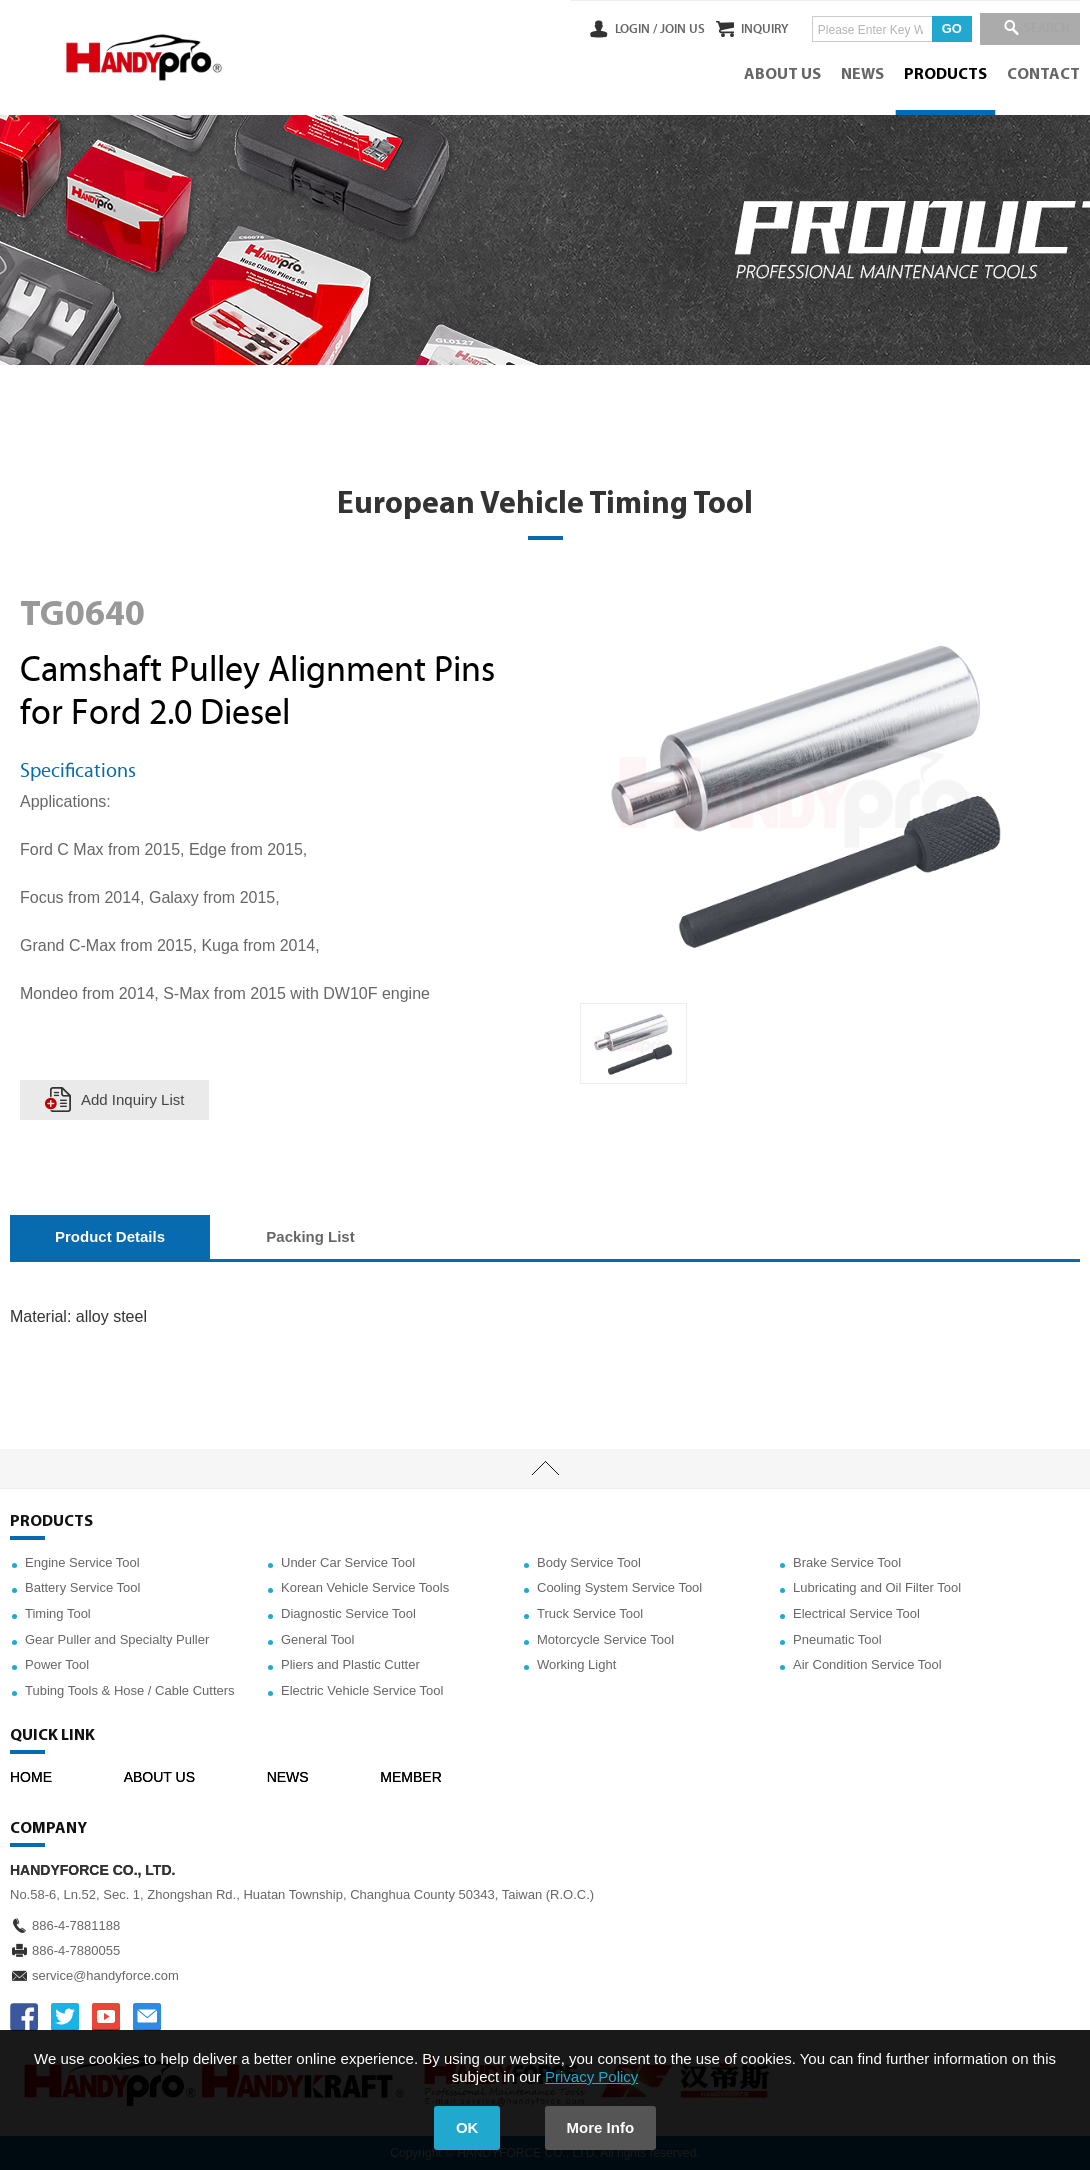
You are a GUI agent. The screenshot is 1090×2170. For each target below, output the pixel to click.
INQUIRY (753, 29)
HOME (31, 1777)
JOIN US (658, 29)
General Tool (317, 1639)
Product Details (110, 1236)
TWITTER (65, 2017)
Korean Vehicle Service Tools (365, 1587)
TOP (545, 1469)
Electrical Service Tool (856, 1613)
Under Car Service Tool (348, 1562)
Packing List (310, 1236)
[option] (633, 1043)
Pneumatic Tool (837, 1639)
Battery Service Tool (82, 1587)
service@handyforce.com (105, 1975)
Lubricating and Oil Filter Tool (877, 1587)
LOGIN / (612, 29)
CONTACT (1043, 75)
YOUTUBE (106, 2017)
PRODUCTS (945, 75)
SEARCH (1040, 29)
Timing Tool (58, 1613)
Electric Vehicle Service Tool (362, 1690)
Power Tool (57, 1664)
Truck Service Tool (590, 1613)
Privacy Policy (591, 2076)
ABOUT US (782, 75)
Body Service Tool (589, 1562)
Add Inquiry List (132, 1099)
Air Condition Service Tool (867, 1664)
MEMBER (410, 1777)
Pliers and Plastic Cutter (350, 1664)
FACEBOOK (24, 2017)
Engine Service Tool (82, 1562)
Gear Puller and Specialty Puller (117, 1639)
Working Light (576, 1664)
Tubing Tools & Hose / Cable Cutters (130, 1690)
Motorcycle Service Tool (605, 1639)
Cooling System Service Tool (619, 1587)
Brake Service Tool (847, 1562)
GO (940, 28)
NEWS (862, 75)
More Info (601, 2127)
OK (467, 2127)
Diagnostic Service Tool (348, 1613)
